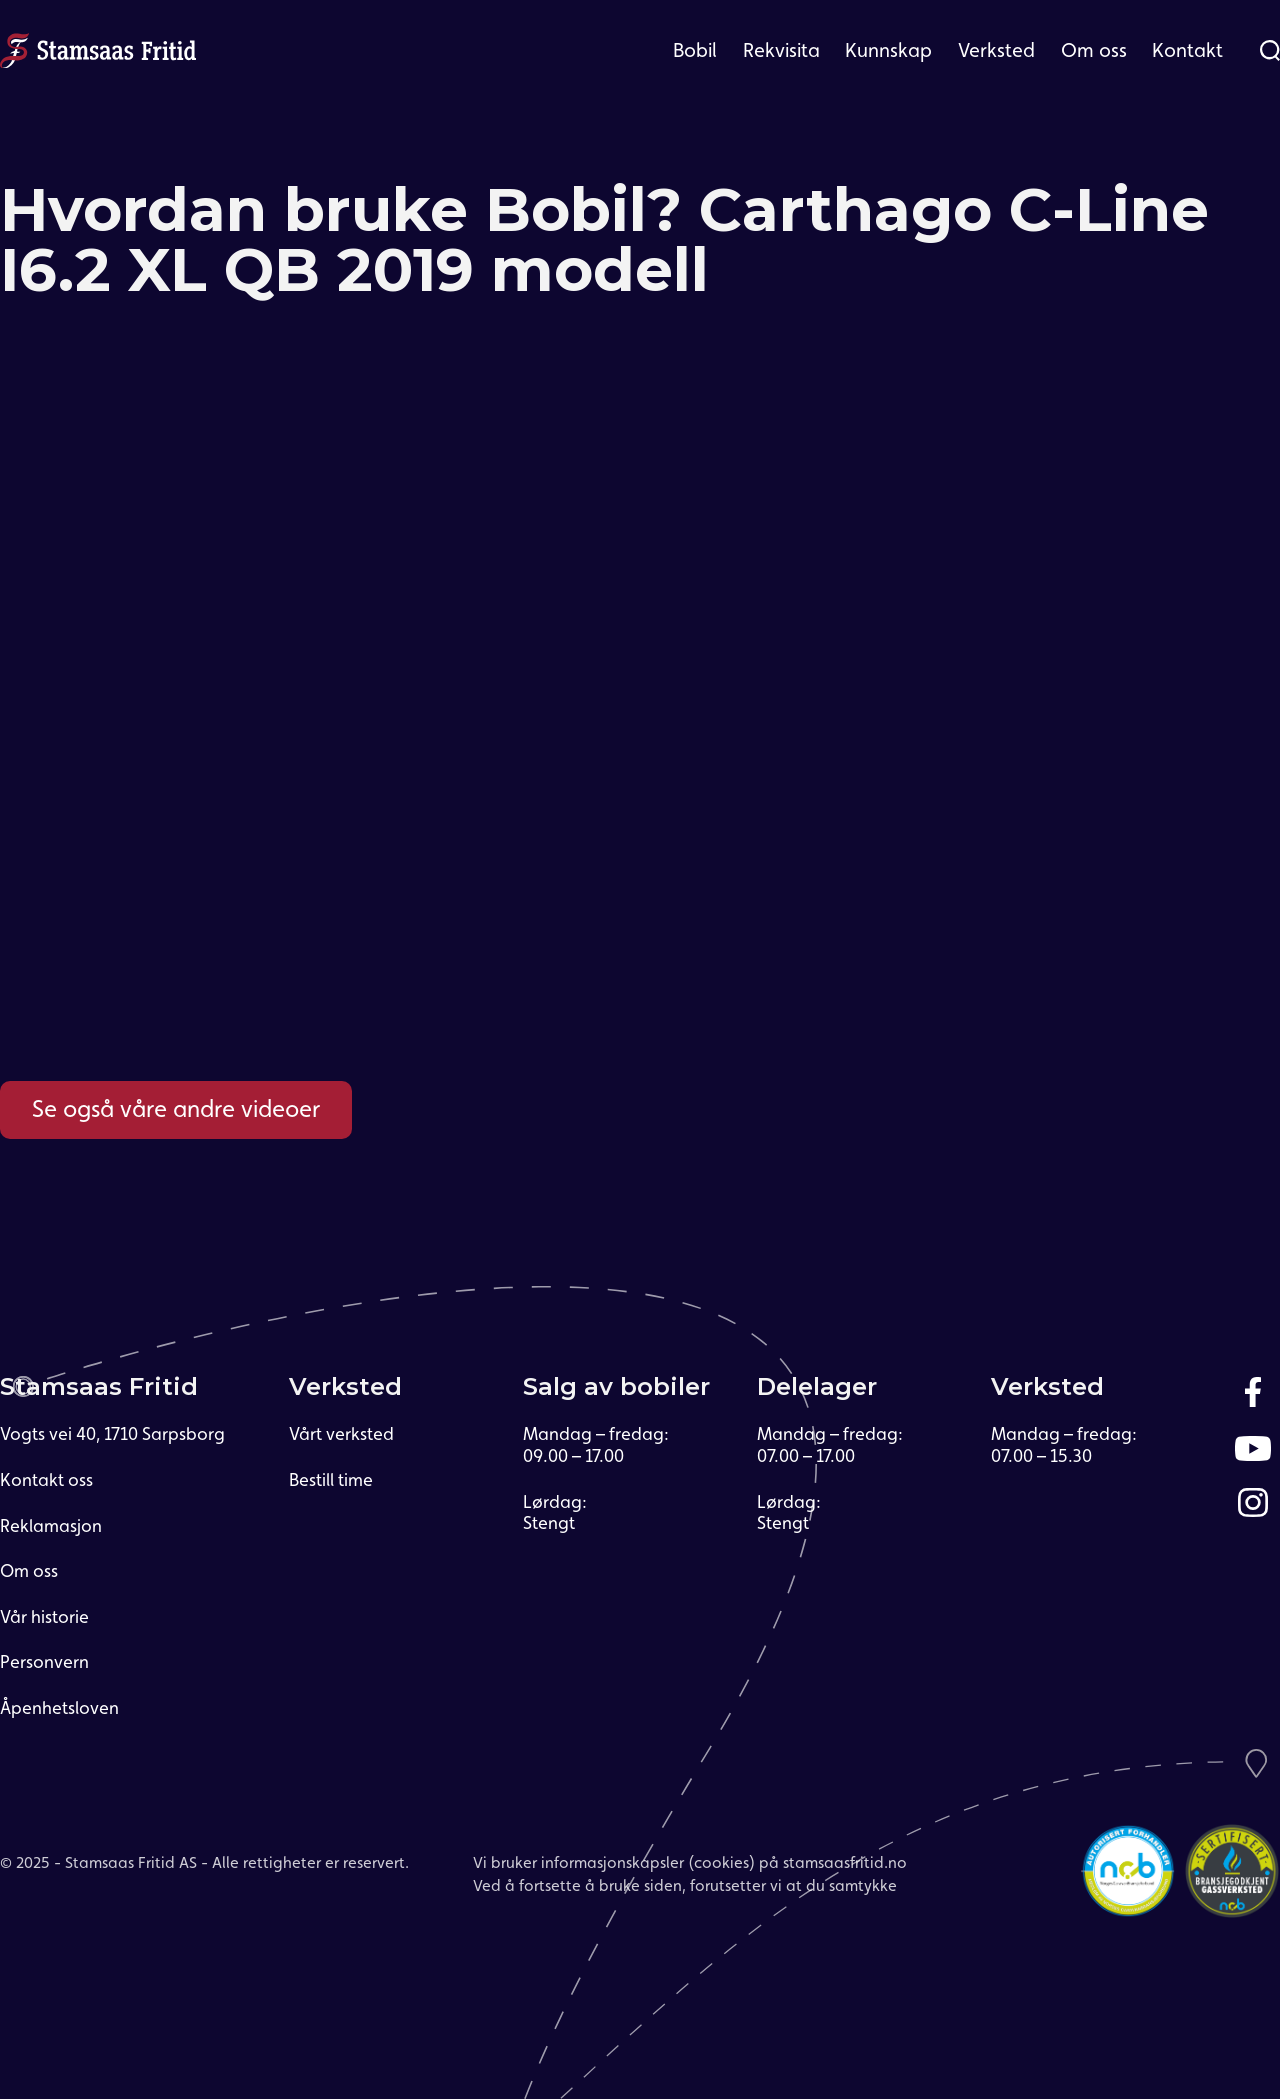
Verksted (996, 50)
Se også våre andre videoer (176, 1109)
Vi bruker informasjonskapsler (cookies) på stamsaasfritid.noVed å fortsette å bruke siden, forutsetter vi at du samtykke (690, 1873)
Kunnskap (888, 50)
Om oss (1094, 50)
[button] (695, 50)
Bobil (695, 50)
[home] (98, 48)
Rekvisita (781, 50)
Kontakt (1187, 50)
